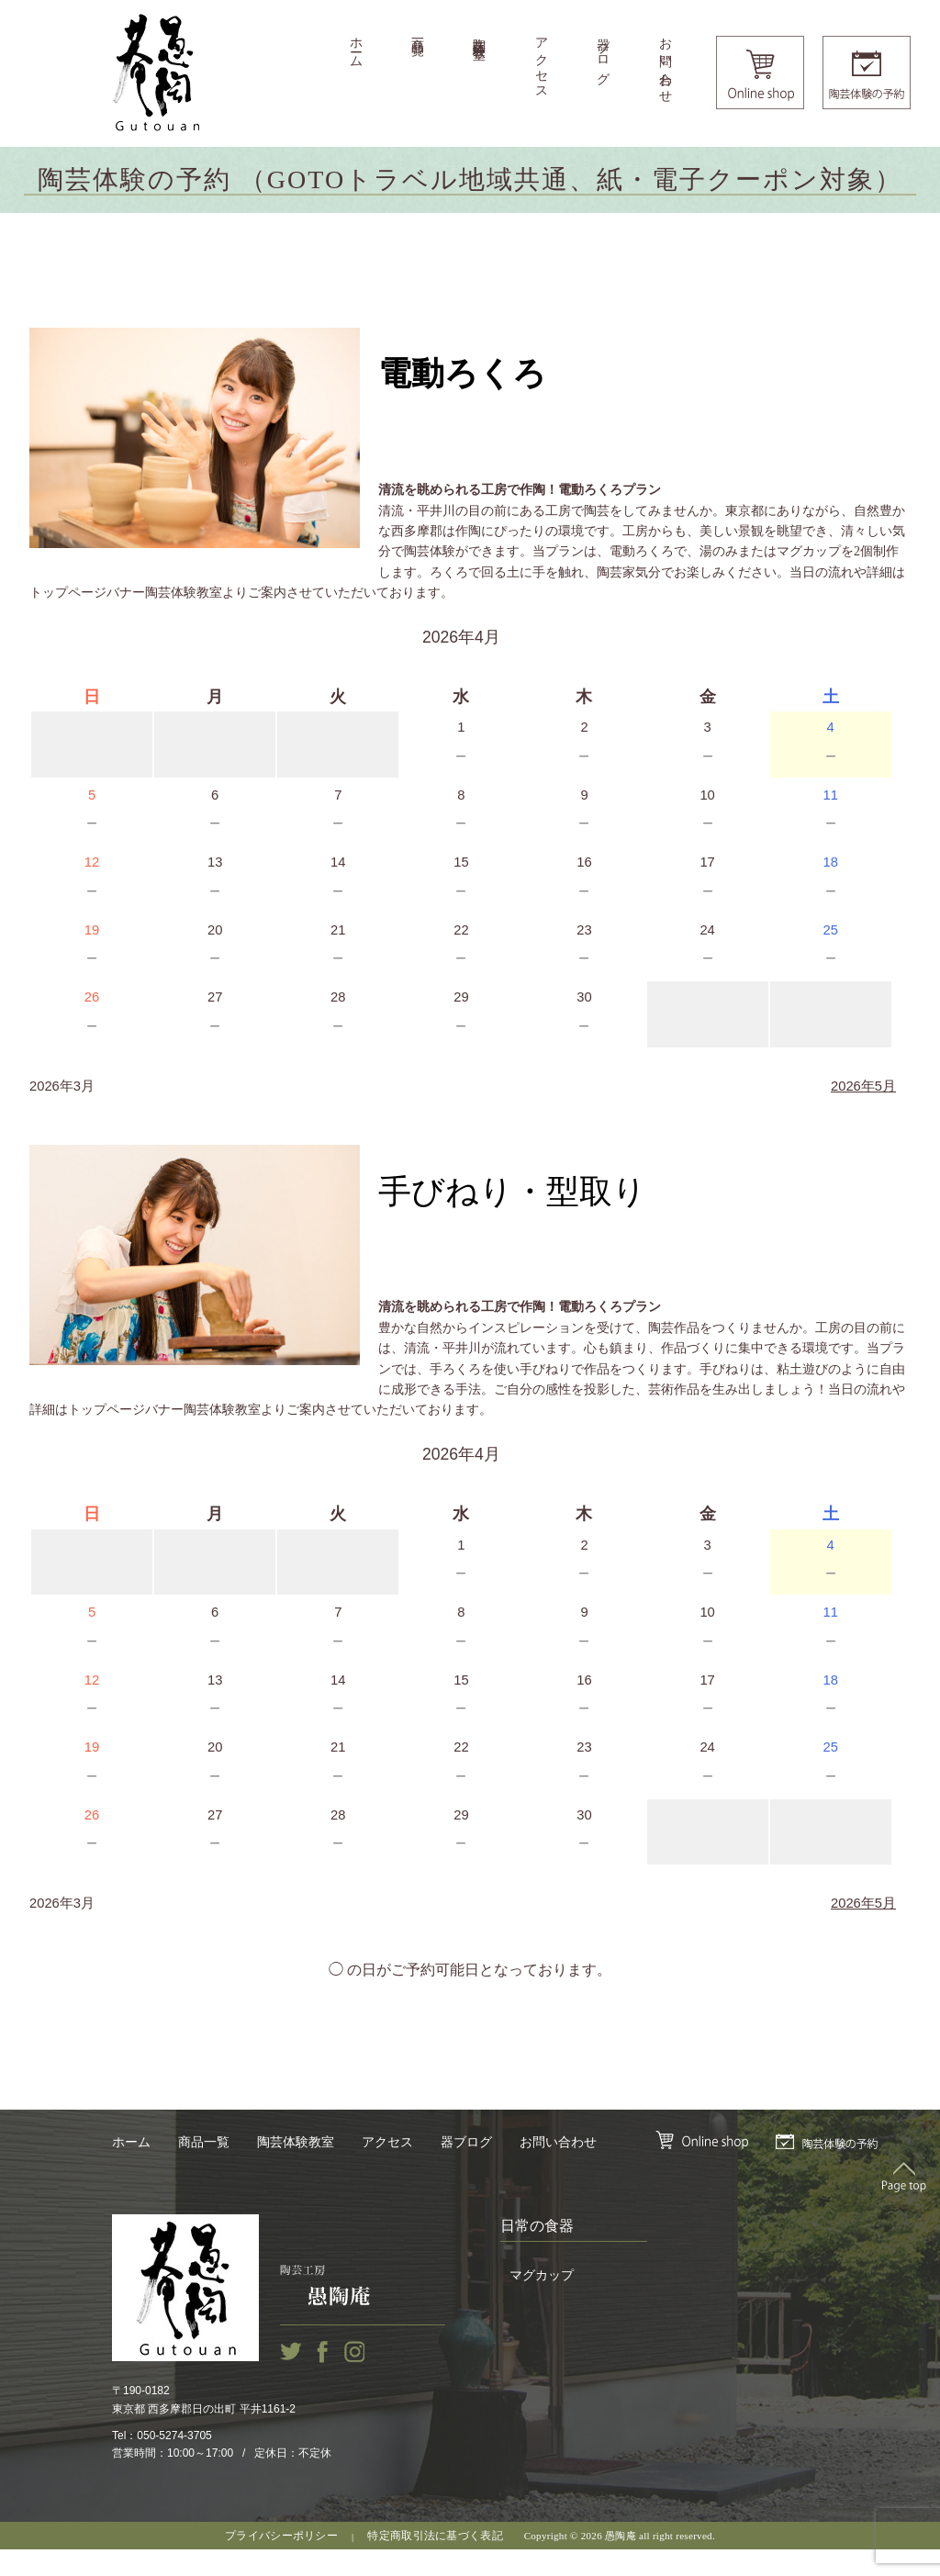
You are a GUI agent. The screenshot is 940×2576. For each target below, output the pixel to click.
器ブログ (603, 54)
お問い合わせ (665, 63)
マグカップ (541, 2304)
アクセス (541, 61)
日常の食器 (537, 2252)
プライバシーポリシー (281, 2562)
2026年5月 (861, 1099)
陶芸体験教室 (480, 33)
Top (904, 2203)
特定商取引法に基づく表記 (435, 2562)
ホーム (356, 45)
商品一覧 (417, 32)
